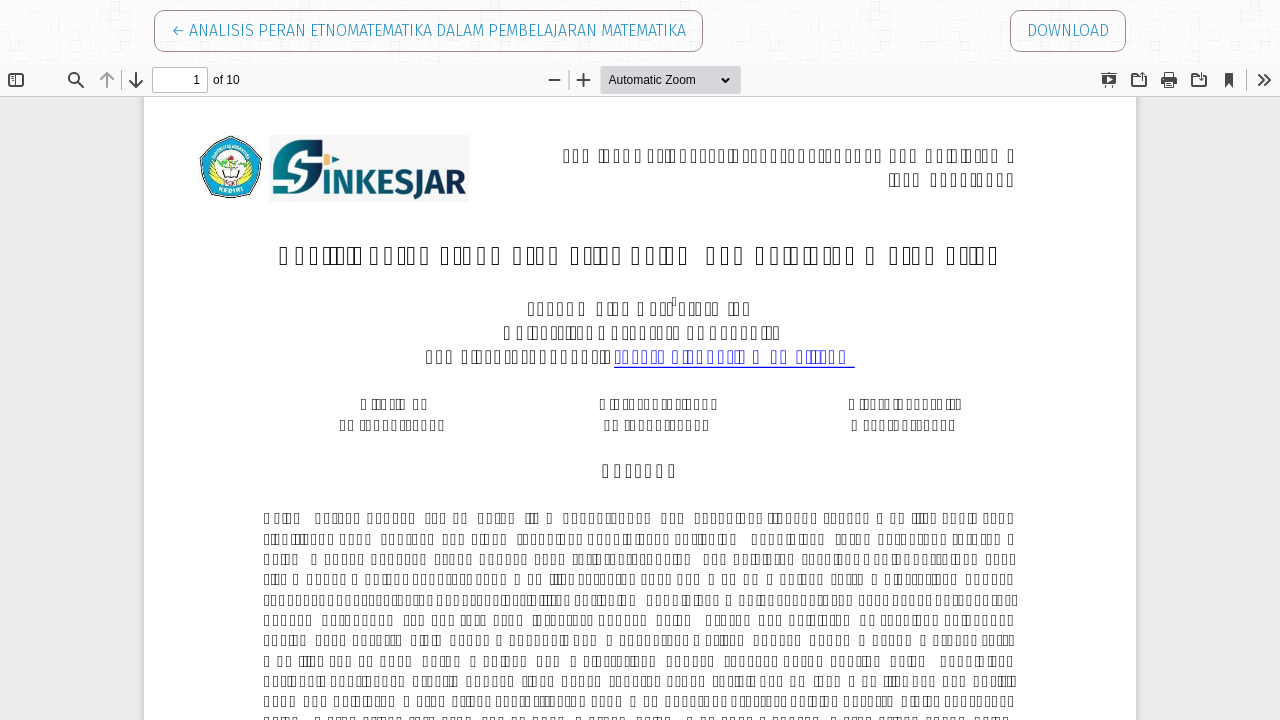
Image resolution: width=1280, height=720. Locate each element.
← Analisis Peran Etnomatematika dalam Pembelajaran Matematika (428, 29)
